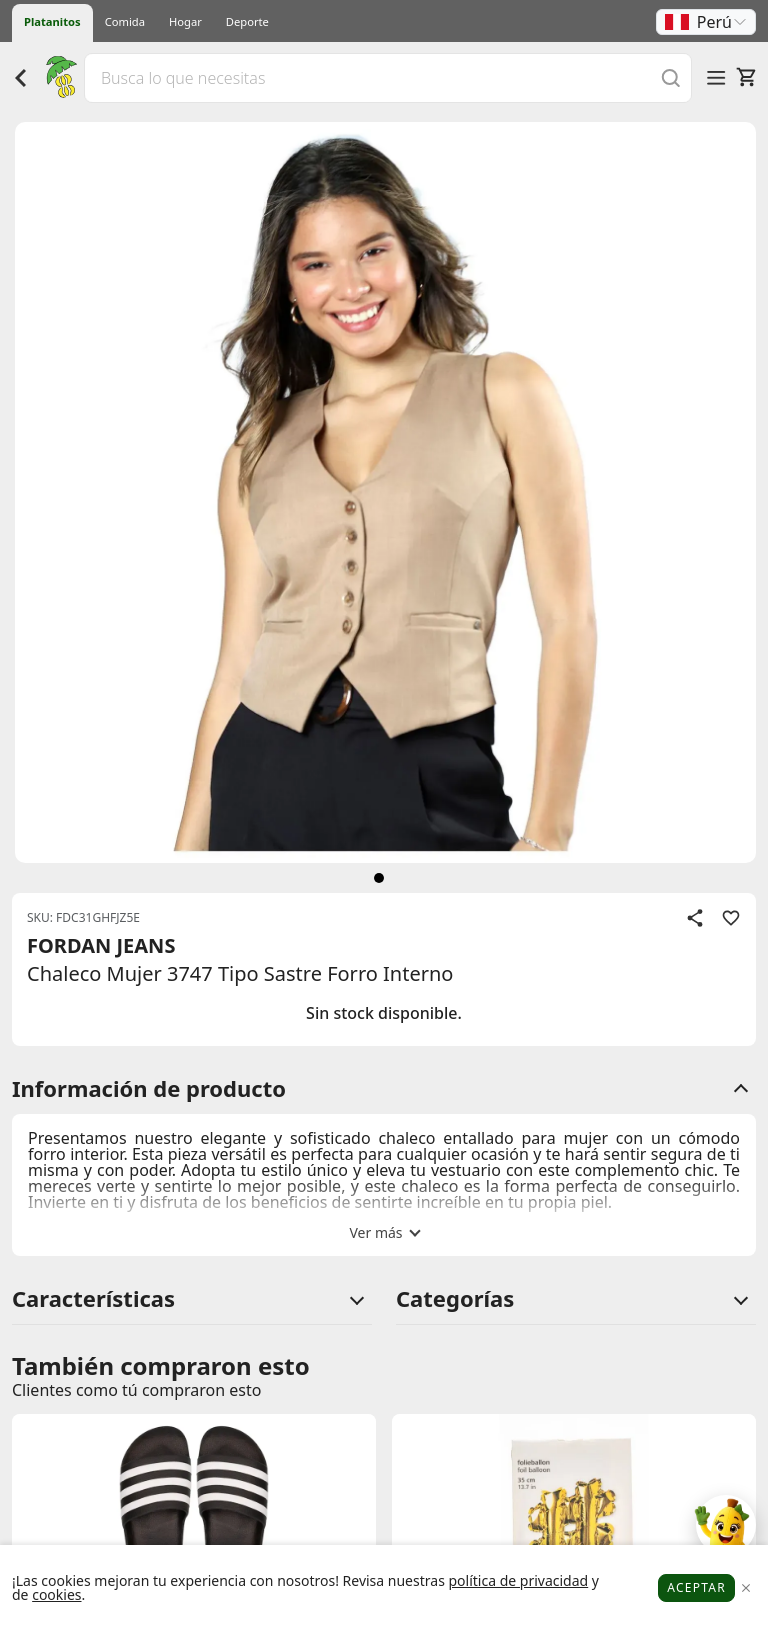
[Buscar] (671, 77)
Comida (125, 21)
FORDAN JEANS (101, 945)
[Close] (745, 1588)
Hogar (185, 21)
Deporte (247, 21)
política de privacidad (518, 1580)
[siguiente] (379, 878)
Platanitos (52, 21)
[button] (706, 22)
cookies (56, 1594)
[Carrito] (746, 77)
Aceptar (696, 1587)
